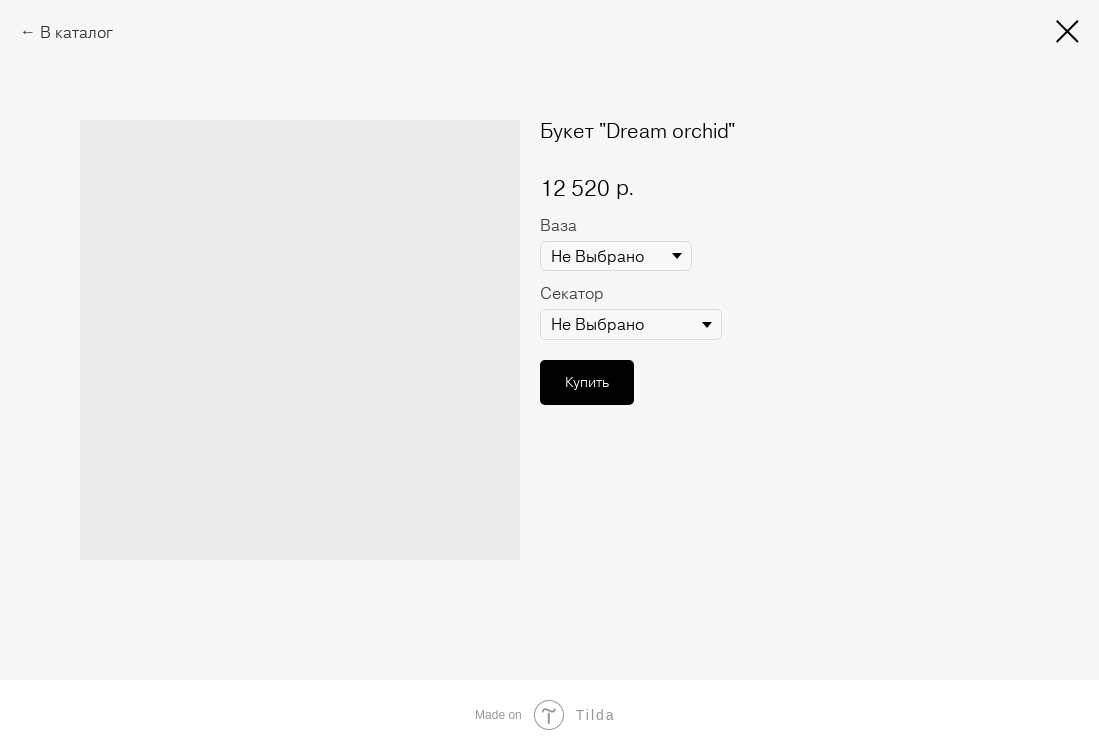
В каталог (76, 32)
